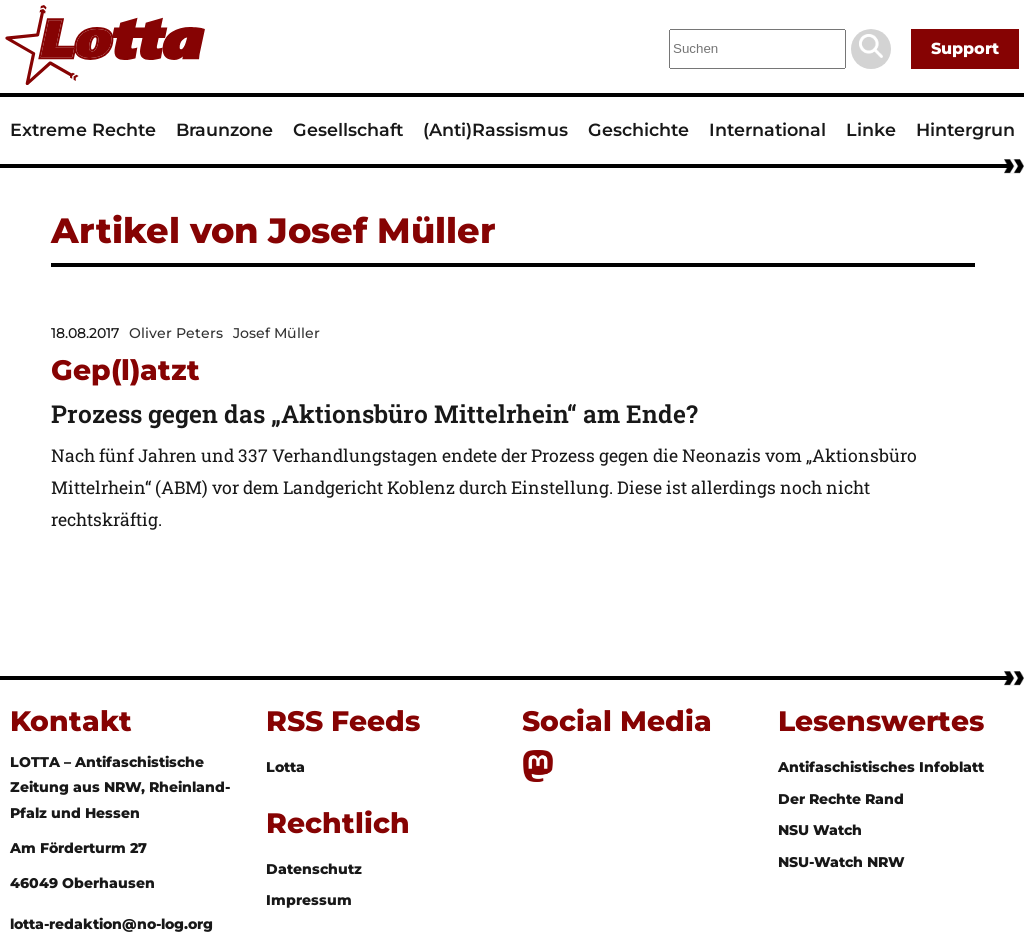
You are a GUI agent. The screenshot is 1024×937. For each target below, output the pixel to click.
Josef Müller (276, 333)
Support (965, 48)
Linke (871, 129)
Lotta (285, 767)
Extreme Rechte (83, 129)
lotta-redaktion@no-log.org (111, 924)
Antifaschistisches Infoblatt (881, 767)
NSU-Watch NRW (841, 862)
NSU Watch (820, 830)
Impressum (309, 900)
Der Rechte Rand (841, 799)
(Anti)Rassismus (495, 129)
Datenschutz (314, 869)
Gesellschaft (348, 129)
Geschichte (638, 129)
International (767, 129)
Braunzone (224, 129)
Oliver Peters (176, 333)
